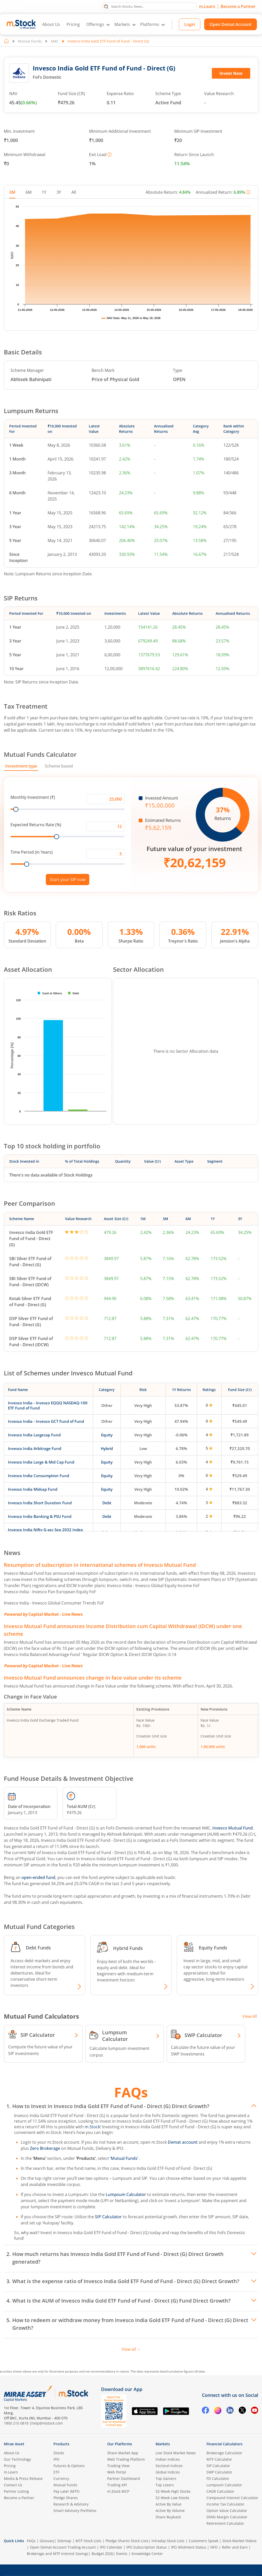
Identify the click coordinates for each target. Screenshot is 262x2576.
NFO (214, 2547)
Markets (122, 24)
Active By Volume (170, 2510)
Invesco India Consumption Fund (38, 1475)
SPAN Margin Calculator (226, 2516)
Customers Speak (203, 2540)
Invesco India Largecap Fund (34, 1434)
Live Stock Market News (176, 2452)
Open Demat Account (231, 24)
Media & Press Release (23, 2478)
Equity (107, 1434)
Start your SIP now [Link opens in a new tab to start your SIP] (67, 879)
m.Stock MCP (118, 2491)
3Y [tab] (59, 192)
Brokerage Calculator (224, 2452)
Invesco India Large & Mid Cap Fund (41, 1462)
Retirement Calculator (225, 2523)
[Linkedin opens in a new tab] (230, 2411)
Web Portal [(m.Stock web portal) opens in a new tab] (116, 2472)
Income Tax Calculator (225, 2504)
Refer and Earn (235, 2547)
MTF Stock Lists (88, 2540)
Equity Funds (213, 1948)
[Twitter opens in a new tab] (242, 2411)
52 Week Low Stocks (172, 2497)
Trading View (118, 2465)
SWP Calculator (219, 2472)
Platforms (149, 24)
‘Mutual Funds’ (124, 2158)
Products (61, 2443)
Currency (61, 2478)
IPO (56, 2459)
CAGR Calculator (220, 2491)
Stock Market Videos (239, 2540)
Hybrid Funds (128, 1948)
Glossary (47, 2540)
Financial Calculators (224, 2443)
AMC (55, 41)
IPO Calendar (111, 2547)
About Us (51, 24)
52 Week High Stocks (173, 2491)
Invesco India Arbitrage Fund (34, 1448)
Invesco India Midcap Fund (32, 1489)
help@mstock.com (47, 2423)
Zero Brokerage (45, 2148)
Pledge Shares (65, 2497)
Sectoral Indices (169, 2465)
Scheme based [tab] (59, 766)
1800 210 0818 (16, 2423)
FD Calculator (217, 2478)
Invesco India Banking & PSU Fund (39, 1516)
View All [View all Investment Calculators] (249, 2016)
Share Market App (122, 2452)
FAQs (31, 2540)
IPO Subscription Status (146, 2547)
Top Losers (165, 2484)
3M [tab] (12, 192)
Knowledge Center (147, 2553)
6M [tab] (28, 192)
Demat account (183, 2142)
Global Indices (168, 2472)
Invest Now (231, 73)
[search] (149, 6)
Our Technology (17, 2459)
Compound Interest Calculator (232, 2497)
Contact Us (13, 2484)
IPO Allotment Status (188, 2547)
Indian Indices (168, 2459)
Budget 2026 (102, 2553)
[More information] (109, 154)
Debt (106, 1502)
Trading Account (82, 2547)
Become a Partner (238, 6)
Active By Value (168, 2504)
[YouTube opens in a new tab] (254, 2411)
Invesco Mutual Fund (232, 1828)
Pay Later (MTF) (66, 2491)
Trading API (117, 2484)
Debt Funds (38, 1948)
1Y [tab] (44, 192)
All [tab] (73, 192)
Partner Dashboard (123, 2478)
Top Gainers (166, 2478)
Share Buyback (168, 2516)
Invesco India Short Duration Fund (40, 1502)
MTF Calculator (219, 2459)
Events (121, 2553)
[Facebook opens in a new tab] (205, 2411)
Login (189, 24)
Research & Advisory (71, 2504)
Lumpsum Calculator (126, 2194)
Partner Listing (16, 2491)
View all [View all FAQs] (131, 2349)
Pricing (73, 24)
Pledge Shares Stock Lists (126, 2540)
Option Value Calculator (226, 2510)
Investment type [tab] (21, 766)
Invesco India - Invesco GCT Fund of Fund (46, 1421)
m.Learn (207, 6)
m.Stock (92, 2127)
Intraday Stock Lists (167, 2540)
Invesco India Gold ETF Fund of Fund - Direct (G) (31, 1239)
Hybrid (107, 1448)
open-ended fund (38, 1877)
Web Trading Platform (126, 2459)
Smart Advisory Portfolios (74, 2510)
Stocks (58, 2452)
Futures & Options (69, 2465)
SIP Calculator (108, 2217)
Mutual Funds (30, 41)
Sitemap (64, 2540)
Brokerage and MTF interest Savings (58, 2553)
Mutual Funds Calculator (40, 754)
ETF (56, 2472)
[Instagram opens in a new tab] (217, 2411)
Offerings (95, 24)
